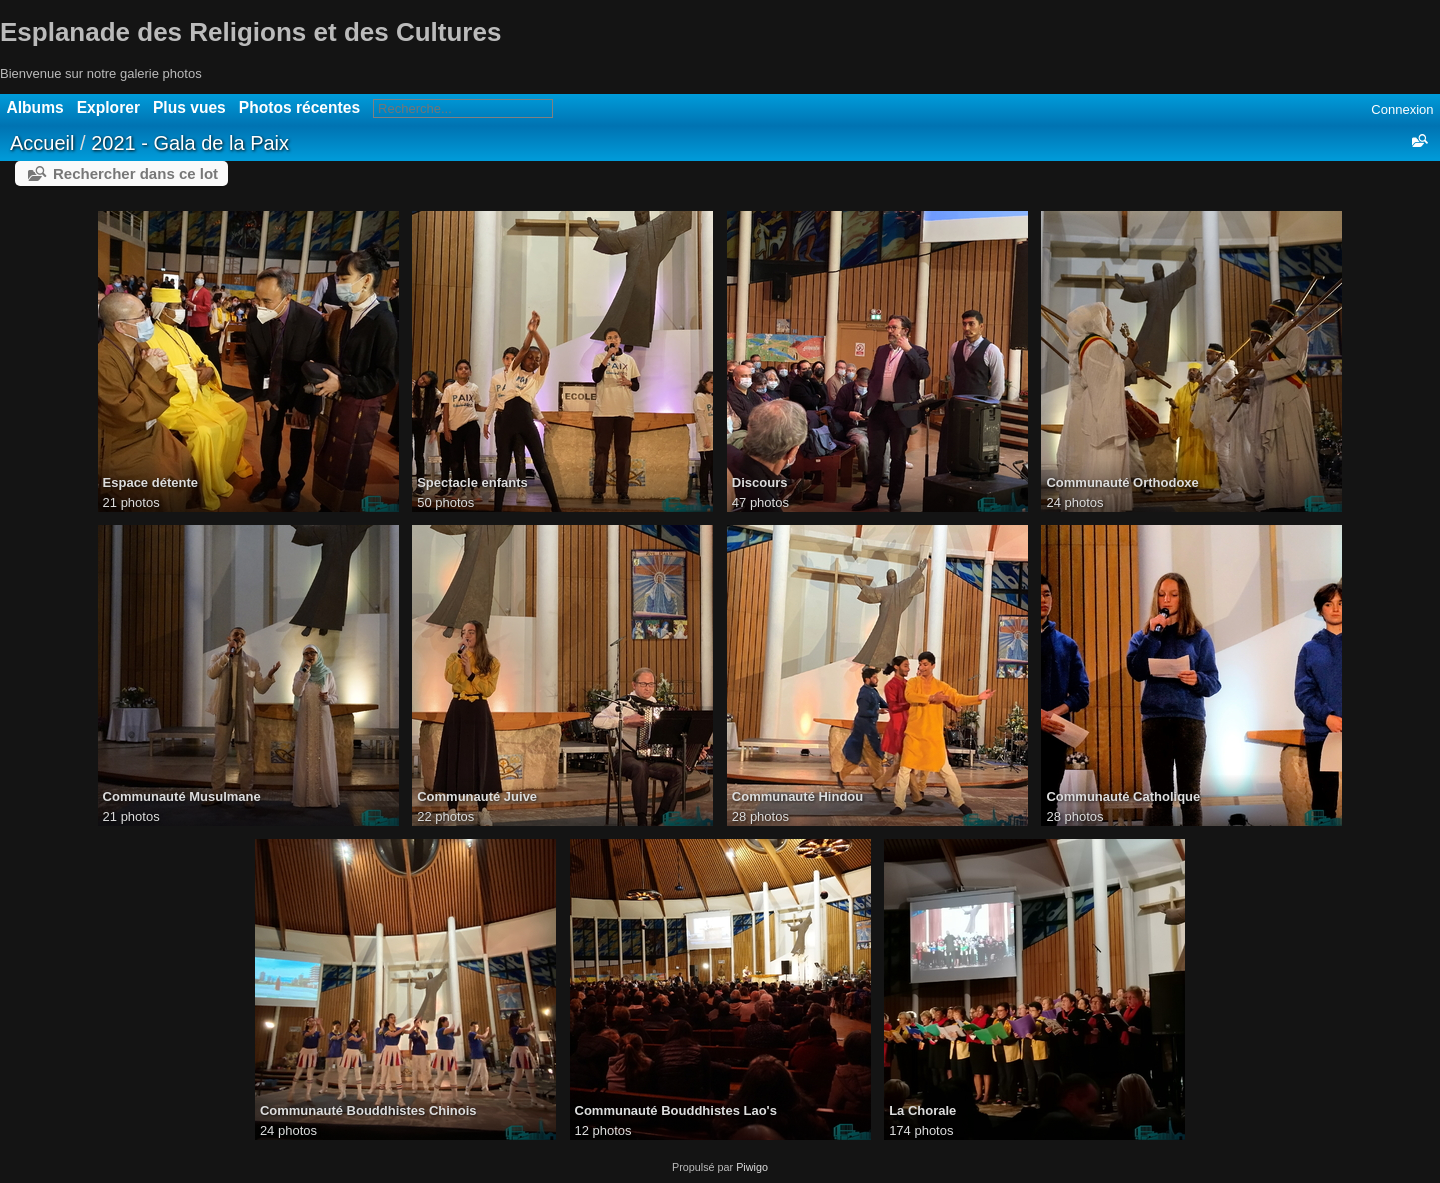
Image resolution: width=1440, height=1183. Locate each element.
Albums (35, 107)
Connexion (1402, 109)
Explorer (108, 107)
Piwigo (752, 1167)
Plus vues (189, 107)
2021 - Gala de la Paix (190, 143)
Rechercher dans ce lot (135, 173)
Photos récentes (299, 107)
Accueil (42, 143)
